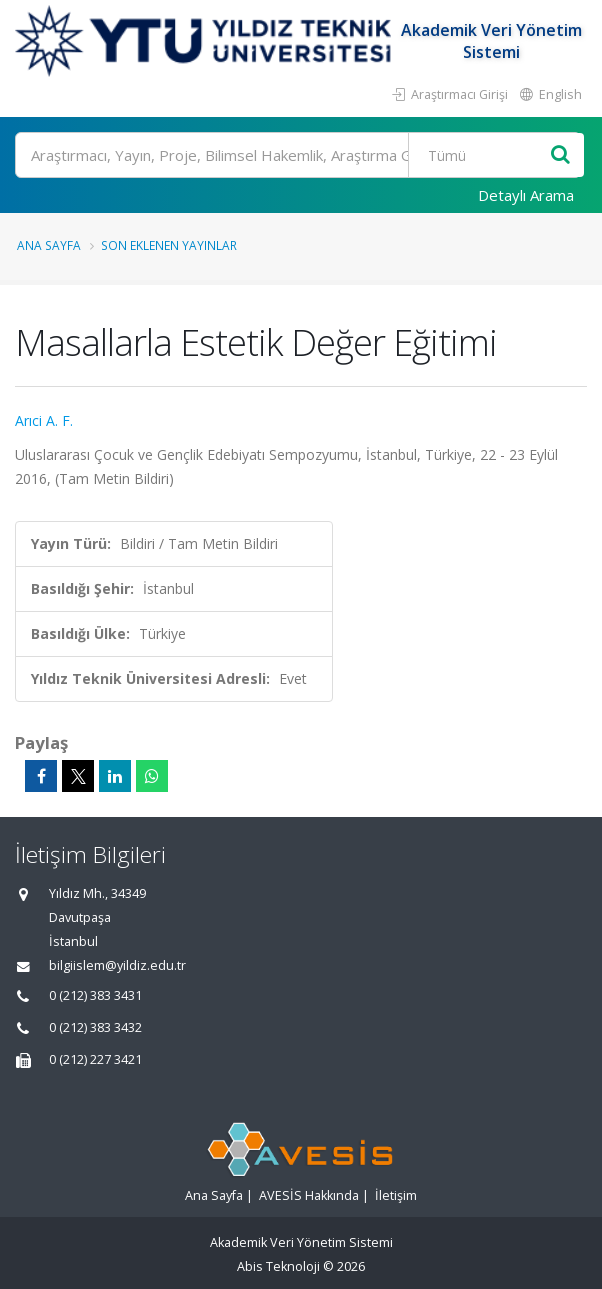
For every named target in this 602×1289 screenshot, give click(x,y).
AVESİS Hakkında (309, 1195)
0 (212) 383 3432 (95, 1027)
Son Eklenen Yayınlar (169, 245)
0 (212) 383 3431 (95, 995)
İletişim (396, 1195)
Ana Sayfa (49, 245)
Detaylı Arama (526, 195)
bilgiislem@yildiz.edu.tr (117, 965)
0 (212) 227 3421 (95, 1059)
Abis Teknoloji (278, 1266)
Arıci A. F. (44, 420)
